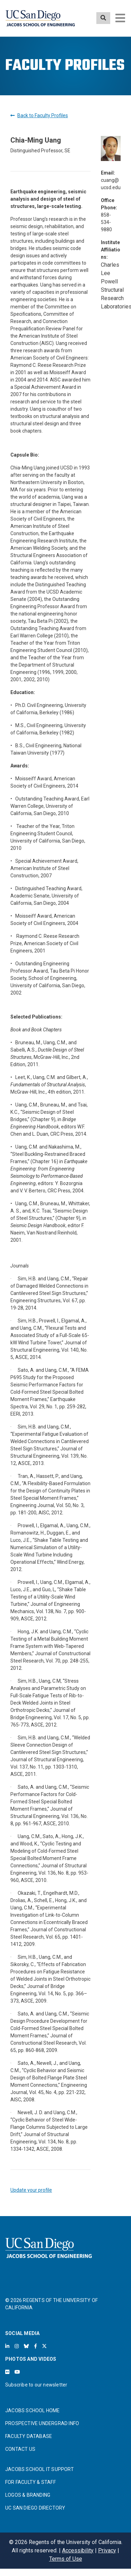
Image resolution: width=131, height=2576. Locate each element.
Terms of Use (65, 2558)
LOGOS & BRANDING (27, 2495)
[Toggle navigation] (120, 18)
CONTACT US (20, 2449)
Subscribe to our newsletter (36, 2385)
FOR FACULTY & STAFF (30, 2482)
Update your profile (31, 2190)
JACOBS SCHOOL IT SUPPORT (39, 2469)
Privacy (107, 2550)
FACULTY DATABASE (28, 2436)
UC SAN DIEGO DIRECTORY (35, 2508)
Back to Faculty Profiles (39, 115)
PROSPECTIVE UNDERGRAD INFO (42, 2423)
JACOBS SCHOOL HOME (32, 2410)
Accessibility (78, 2550)
